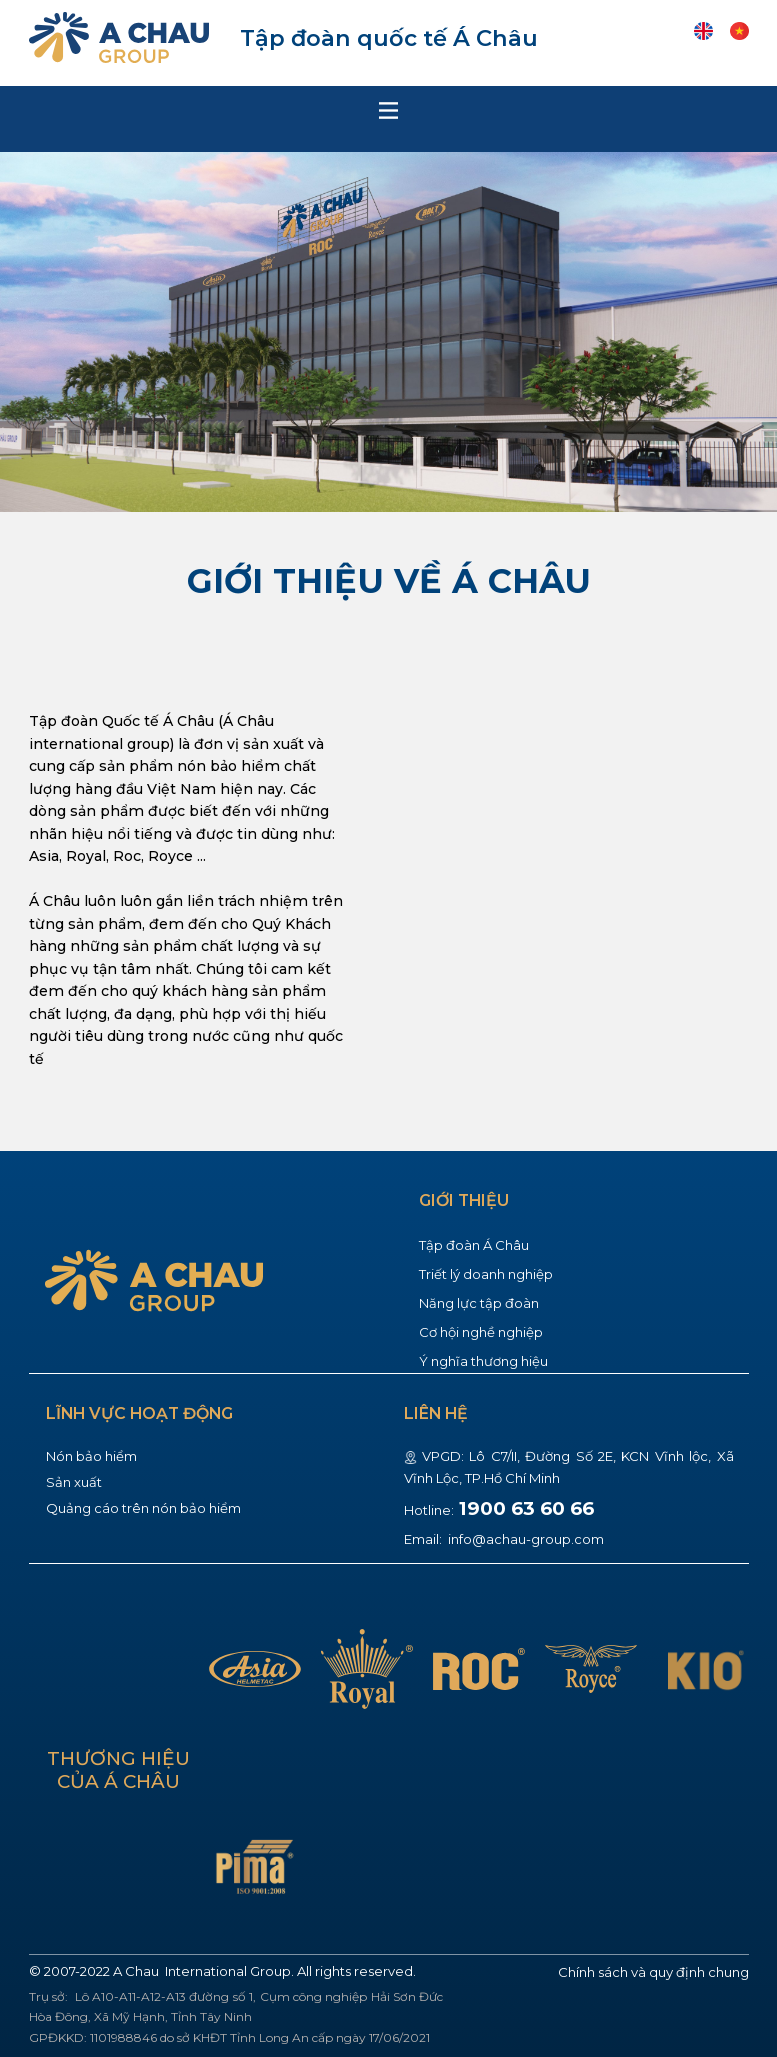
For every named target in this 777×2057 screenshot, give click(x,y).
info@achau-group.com (524, 1539)
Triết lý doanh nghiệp (486, 1274)
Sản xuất (74, 1482)
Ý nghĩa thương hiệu (483, 1361)
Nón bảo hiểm (91, 1456)
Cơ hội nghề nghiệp (481, 1332)
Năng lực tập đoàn (479, 1303)
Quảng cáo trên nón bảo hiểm (143, 1508)
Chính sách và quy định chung (653, 1972)
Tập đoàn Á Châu (474, 1245)
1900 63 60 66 (526, 1508)
